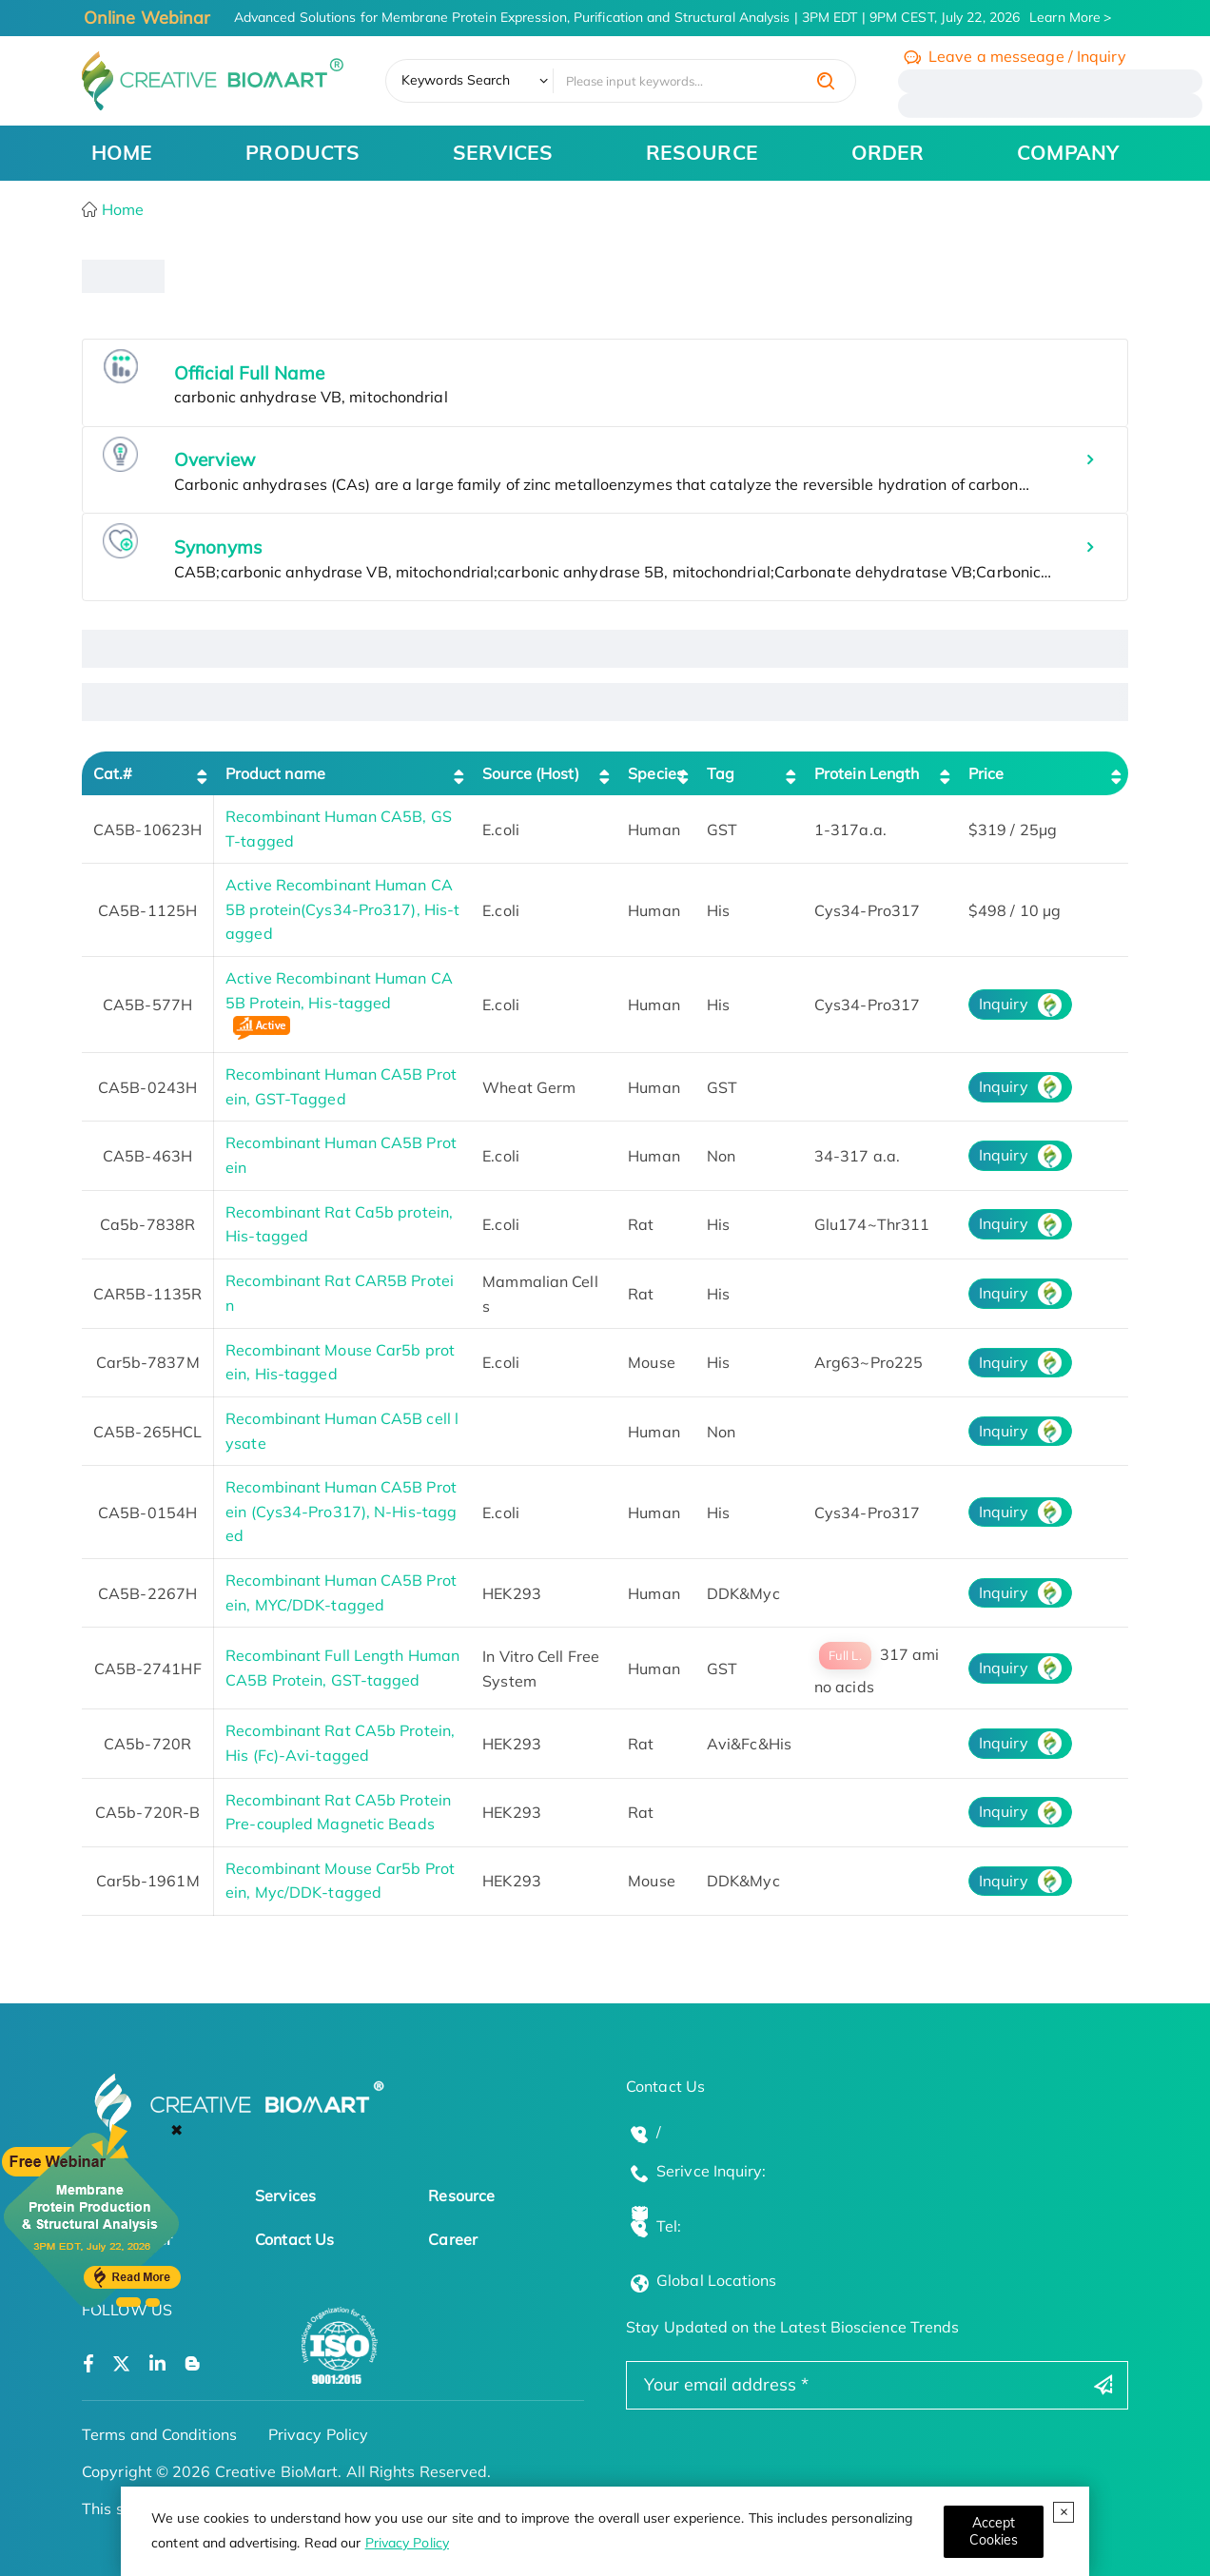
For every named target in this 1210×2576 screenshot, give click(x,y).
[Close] (994, 2532)
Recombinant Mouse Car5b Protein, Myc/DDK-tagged (340, 1881)
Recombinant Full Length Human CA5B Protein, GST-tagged (342, 1667)
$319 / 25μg (1012, 829)
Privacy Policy (407, 2542)
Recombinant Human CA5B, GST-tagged (338, 828)
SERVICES (503, 152)
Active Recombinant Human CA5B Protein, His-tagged (339, 1005)
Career (453, 2239)
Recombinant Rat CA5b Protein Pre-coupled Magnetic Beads (338, 1812)
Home (121, 209)
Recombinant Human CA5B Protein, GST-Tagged (341, 1086)
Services (285, 2195)
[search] (825, 80)
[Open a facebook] (88, 2364)
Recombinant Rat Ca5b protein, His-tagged (339, 1224)
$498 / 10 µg (1014, 910)
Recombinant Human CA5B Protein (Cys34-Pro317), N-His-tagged (341, 1511)
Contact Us (294, 2239)
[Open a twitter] (121, 2364)
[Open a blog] (193, 2364)
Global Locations (716, 2280)
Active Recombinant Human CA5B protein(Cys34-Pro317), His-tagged (342, 909)
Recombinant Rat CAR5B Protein (339, 1293)
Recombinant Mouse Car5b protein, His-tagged (340, 1362)
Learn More (1065, 17)
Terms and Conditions (159, 2434)
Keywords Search (456, 79)
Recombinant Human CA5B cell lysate (342, 1431)
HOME (121, 152)
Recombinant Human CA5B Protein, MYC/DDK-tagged (341, 1592)
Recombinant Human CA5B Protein (341, 1155)
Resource (461, 2195)
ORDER (888, 152)
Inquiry (1003, 1003)
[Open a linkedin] (157, 2364)
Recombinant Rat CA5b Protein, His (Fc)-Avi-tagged (340, 1743)
